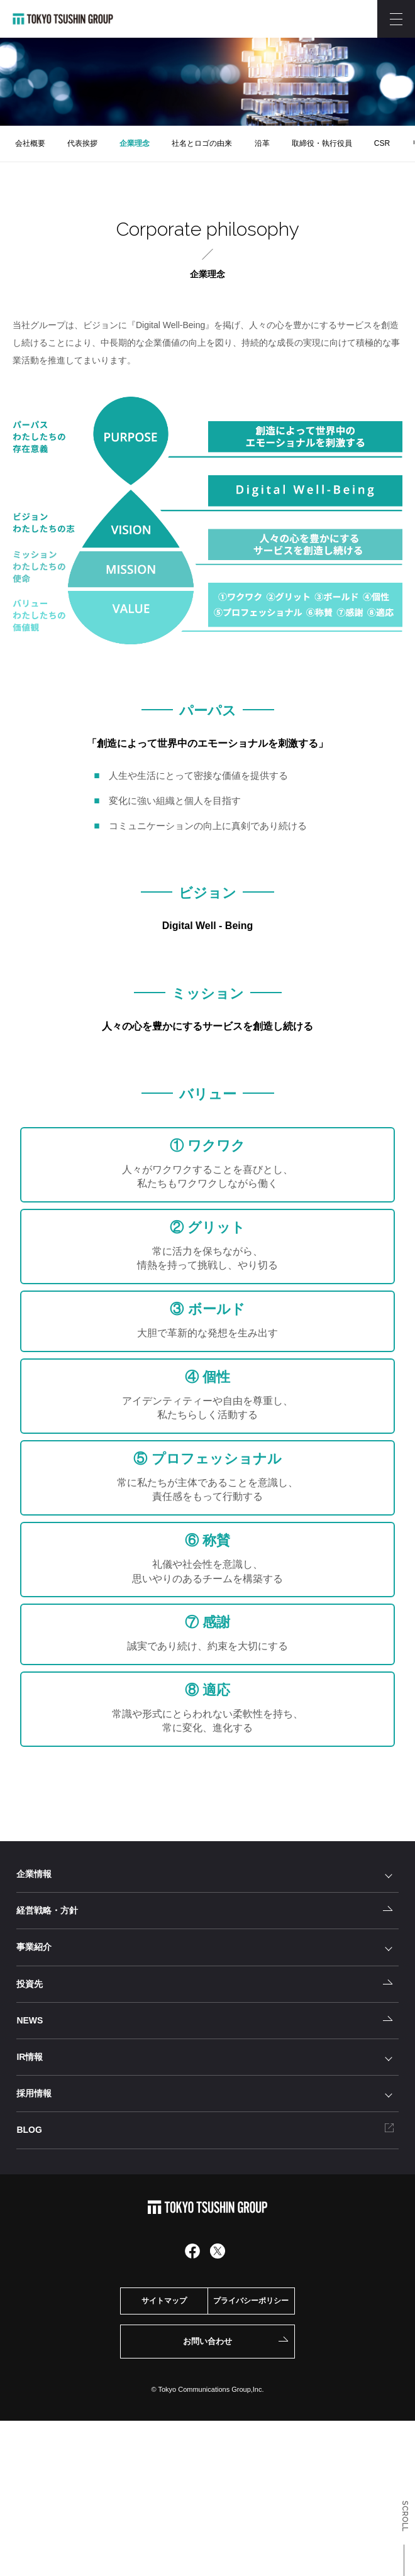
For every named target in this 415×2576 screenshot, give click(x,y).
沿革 (262, 143)
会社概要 (30, 143)
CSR (382, 143)
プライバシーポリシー (251, 2300)
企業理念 (134, 143)
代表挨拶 (82, 143)
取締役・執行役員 (322, 143)
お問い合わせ (207, 2341)
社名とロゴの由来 (202, 143)
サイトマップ (164, 2300)
